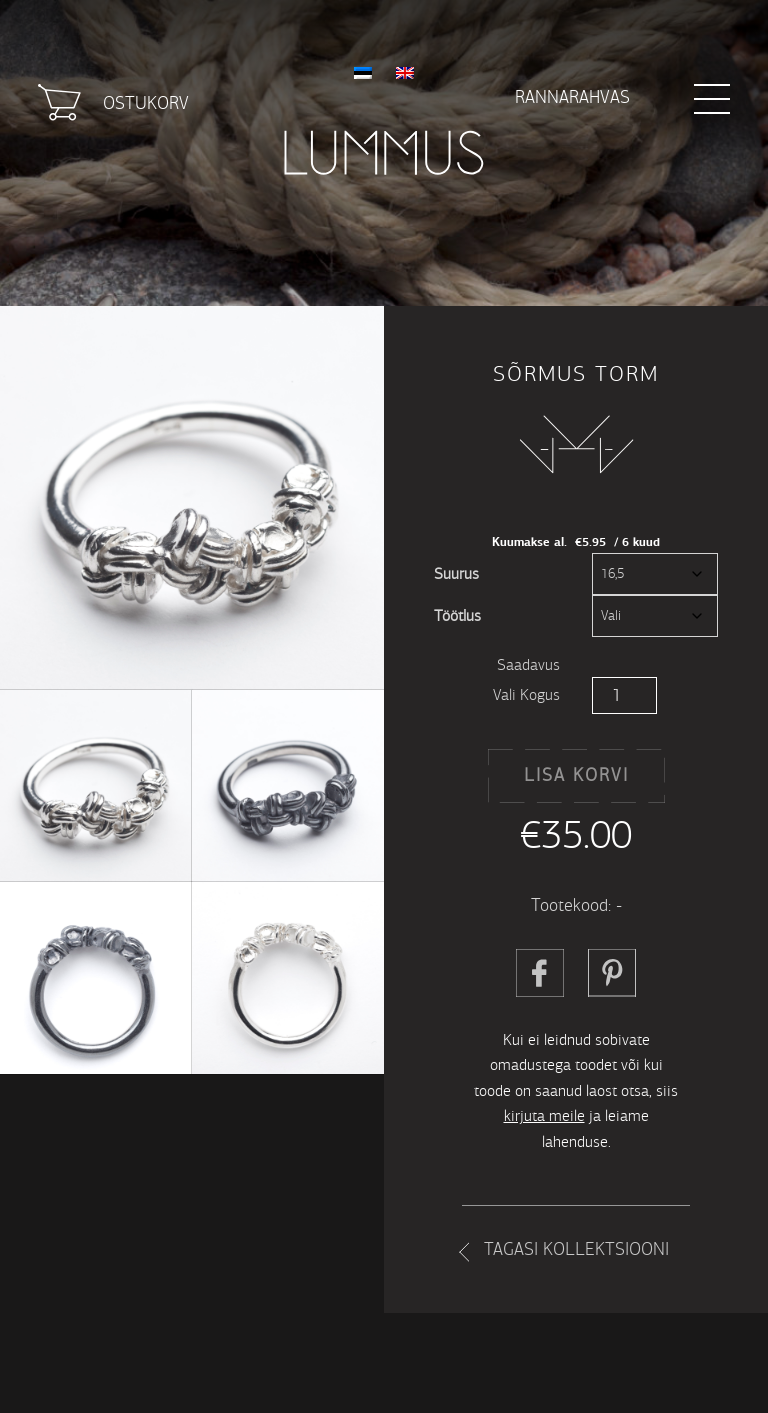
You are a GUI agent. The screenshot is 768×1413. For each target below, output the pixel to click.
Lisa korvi (576, 775)
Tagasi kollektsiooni (576, 1249)
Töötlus (457, 615)
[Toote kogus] (624, 695)
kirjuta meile (544, 1115)
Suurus (456, 573)
